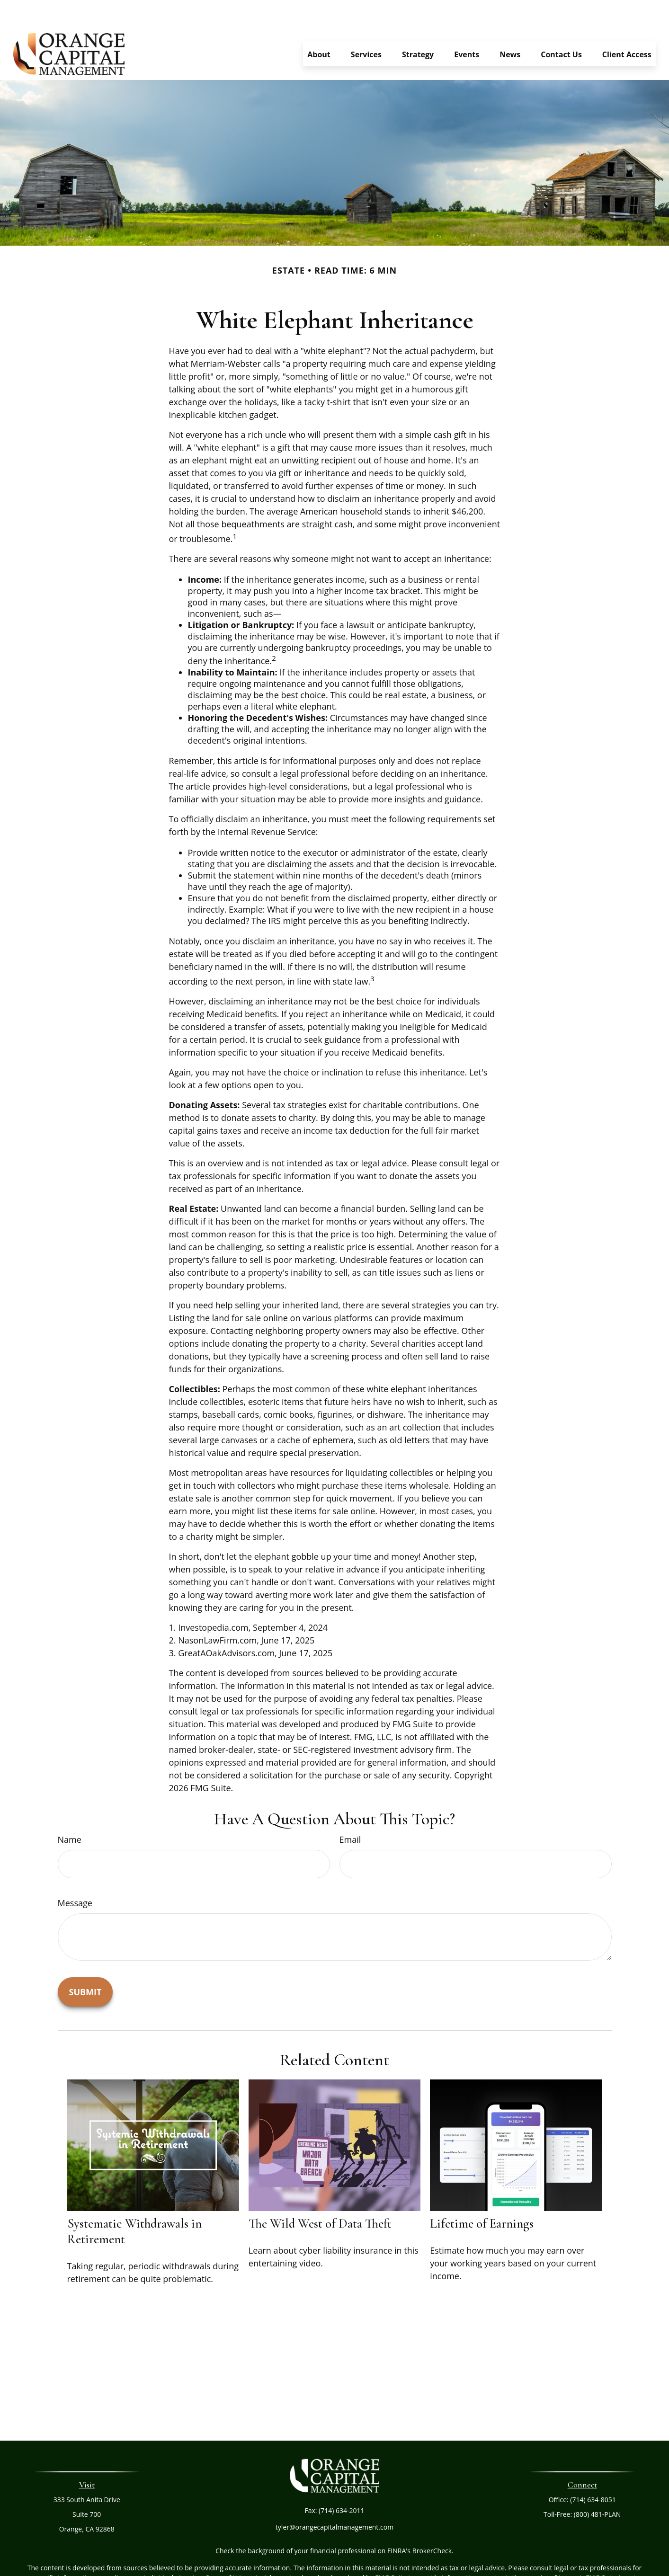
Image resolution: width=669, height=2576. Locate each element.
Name (69, 1811)
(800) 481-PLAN (597, 2485)
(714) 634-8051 (592, 2471)
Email (350, 1811)
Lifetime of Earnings (482, 2195)
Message (75, 1874)
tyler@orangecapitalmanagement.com (334, 2498)
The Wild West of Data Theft (320, 2195)
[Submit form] (85, 1963)
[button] (319, 26)
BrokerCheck (432, 2522)
